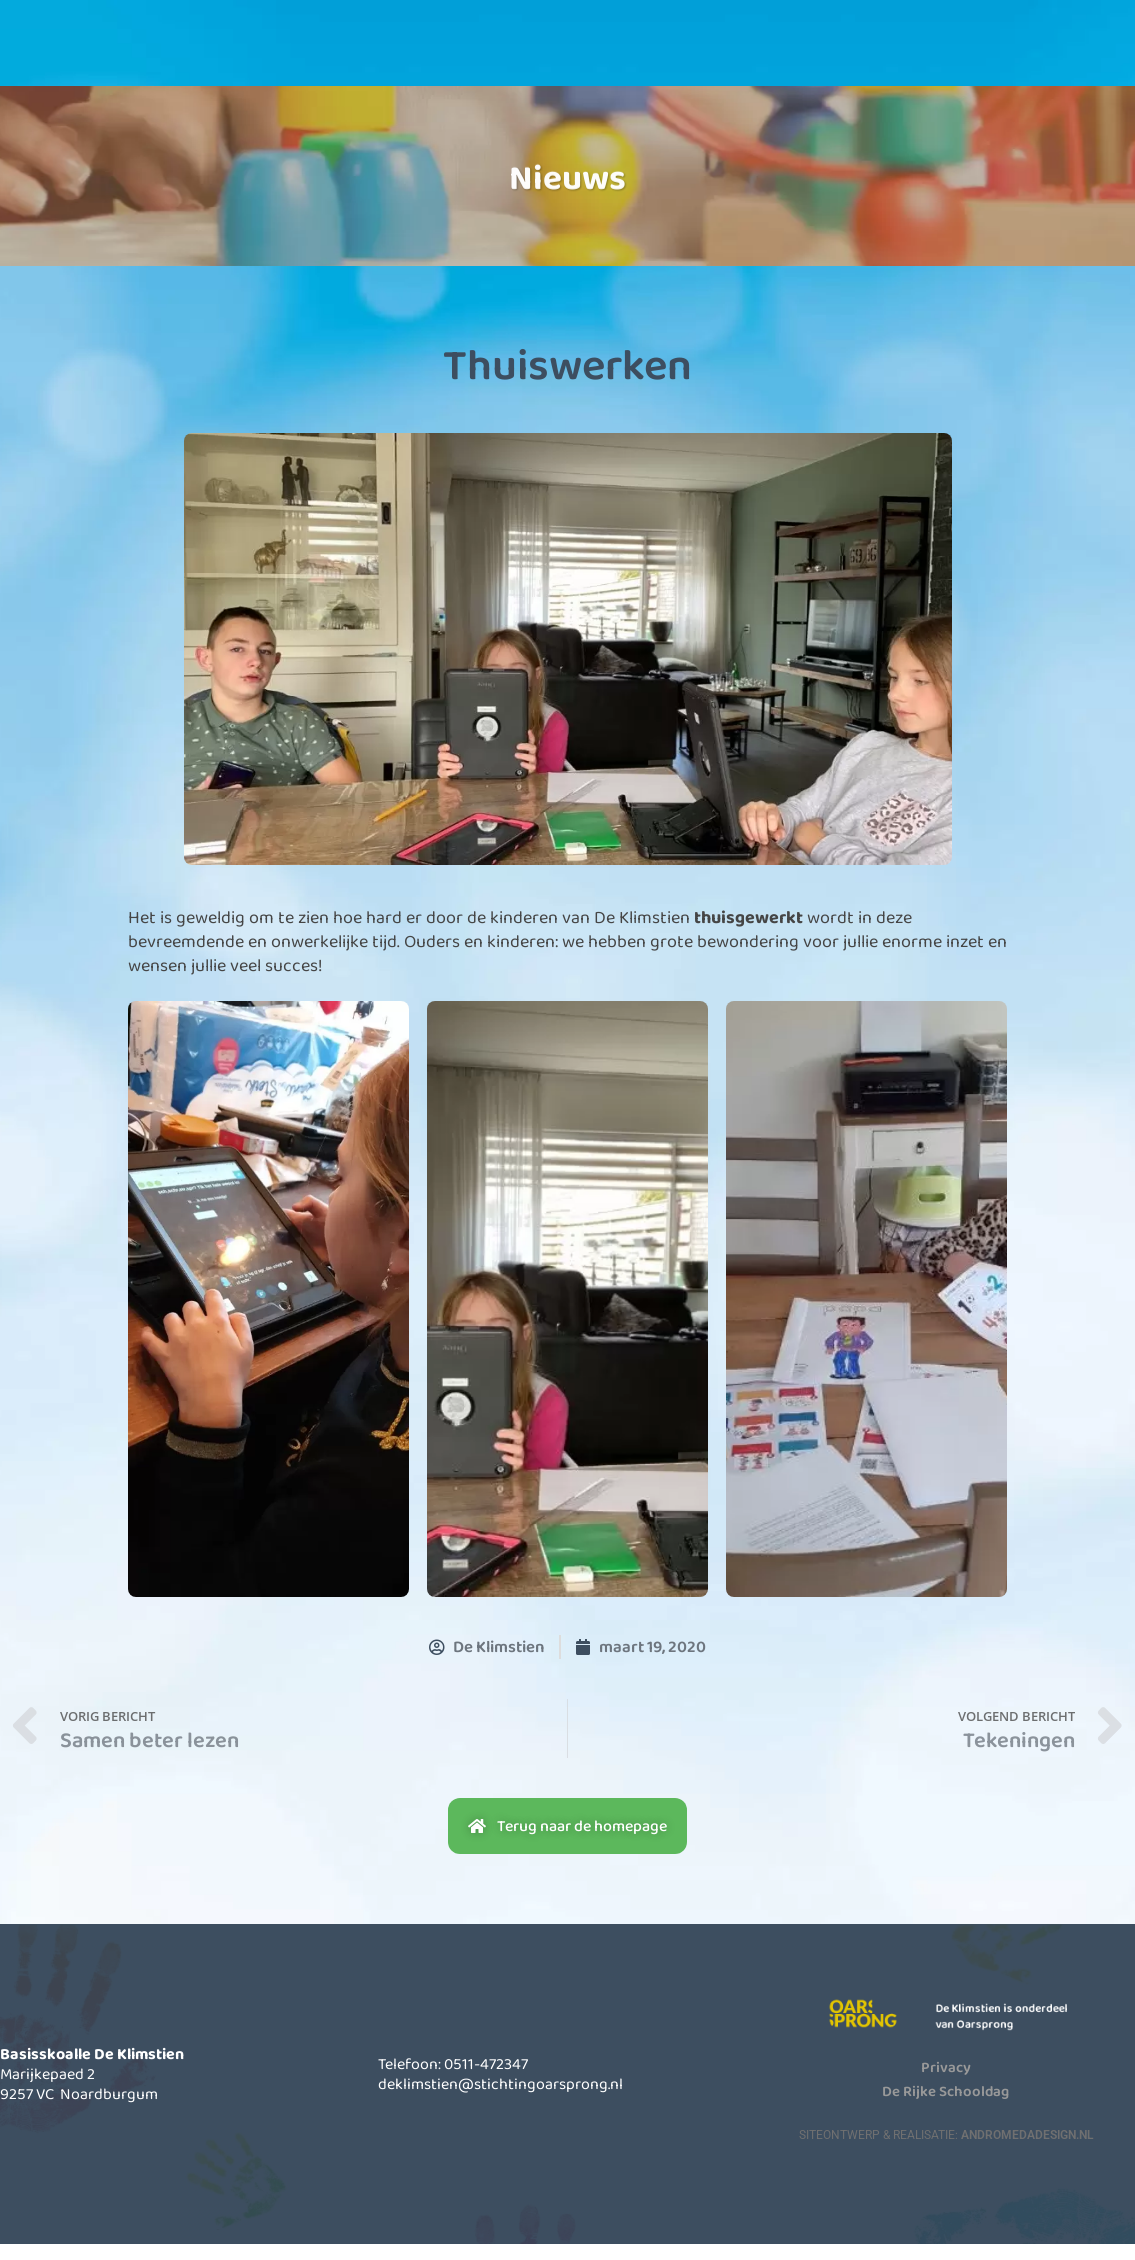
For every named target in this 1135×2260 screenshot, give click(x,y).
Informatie (555, 59)
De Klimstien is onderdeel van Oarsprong (1014, 2032)
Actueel (720, 59)
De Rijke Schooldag (945, 2106)
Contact (884, 59)
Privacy (946, 2082)
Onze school (390, 59)
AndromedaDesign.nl (1027, 2150)
